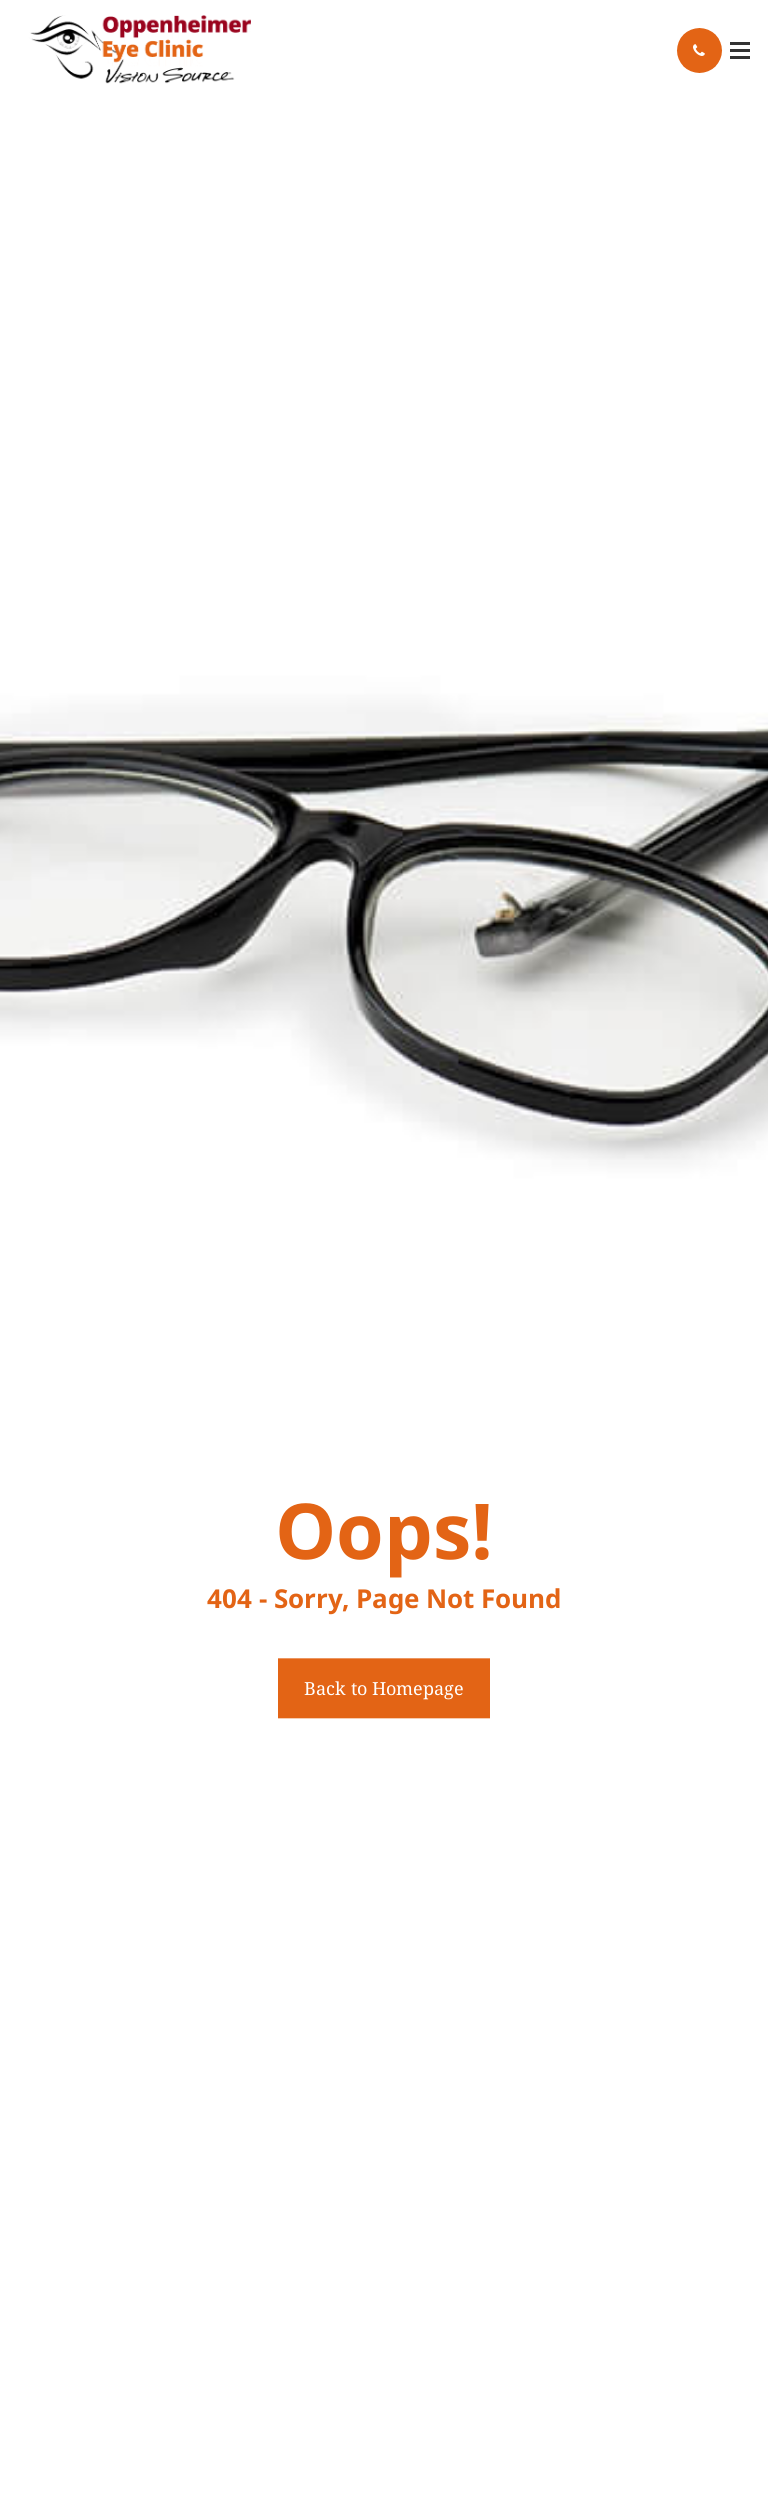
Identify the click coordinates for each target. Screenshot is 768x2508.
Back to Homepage (384, 1688)
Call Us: (699, 50)
